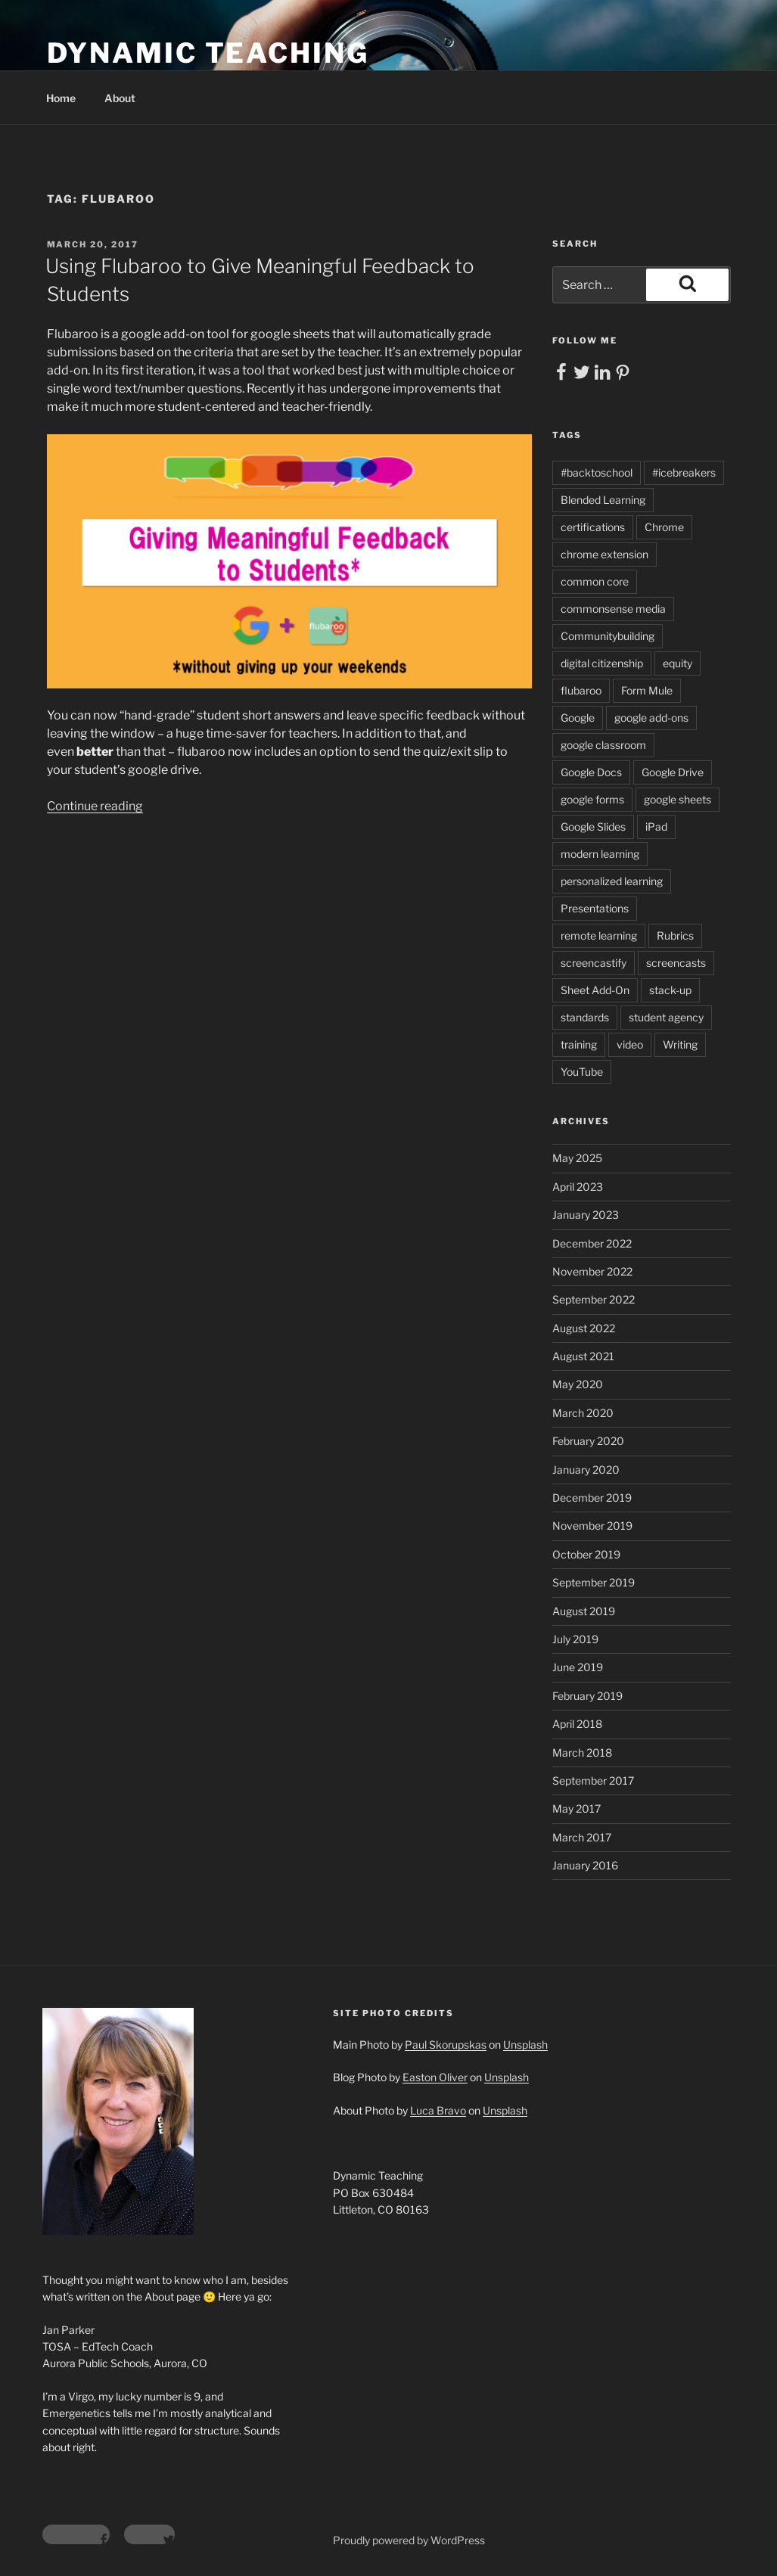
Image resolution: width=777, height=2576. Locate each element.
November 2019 (592, 1525)
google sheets (677, 799)
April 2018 (577, 1723)
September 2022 (593, 1299)
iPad (656, 826)
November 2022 (592, 1271)
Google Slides (593, 826)
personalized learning (612, 881)
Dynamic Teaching (208, 53)
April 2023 (577, 1186)
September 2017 (593, 1780)
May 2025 (577, 1157)
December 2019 (592, 1497)
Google (578, 717)
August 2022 (583, 1328)
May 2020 (577, 1384)
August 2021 (583, 1356)
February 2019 (587, 1695)
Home (61, 98)
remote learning (599, 935)
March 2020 (583, 1412)
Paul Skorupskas (445, 2044)
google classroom (603, 744)
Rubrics (675, 935)
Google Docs (591, 772)
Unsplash (525, 2044)
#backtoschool (596, 472)
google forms (592, 799)
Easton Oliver (435, 2077)
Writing (680, 1044)
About (119, 98)
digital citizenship (602, 663)
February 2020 (588, 1440)
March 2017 (581, 1837)
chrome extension (604, 554)
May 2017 (576, 1808)
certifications (593, 526)
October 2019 (586, 1554)
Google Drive (673, 772)
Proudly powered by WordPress (409, 2540)
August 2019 (583, 1611)
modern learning (600, 853)
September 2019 (593, 1582)
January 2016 (585, 1865)
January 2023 (585, 1214)
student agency (666, 1017)
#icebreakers (684, 472)
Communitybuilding (607, 635)
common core (595, 581)
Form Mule (647, 690)
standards (585, 1017)
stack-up (670, 989)
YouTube (582, 1071)
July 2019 (575, 1639)
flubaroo (581, 690)
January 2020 (586, 1469)
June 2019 (577, 1667)
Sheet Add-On (595, 989)
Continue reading (95, 806)
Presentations (595, 908)
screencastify (593, 962)
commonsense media (613, 608)
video (630, 1044)
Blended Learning (603, 499)
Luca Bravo (438, 2110)
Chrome (664, 526)
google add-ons (651, 717)
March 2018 (582, 1752)
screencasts (676, 962)
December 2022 (592, 1243)
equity (677, 663)
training (579, 1044)
